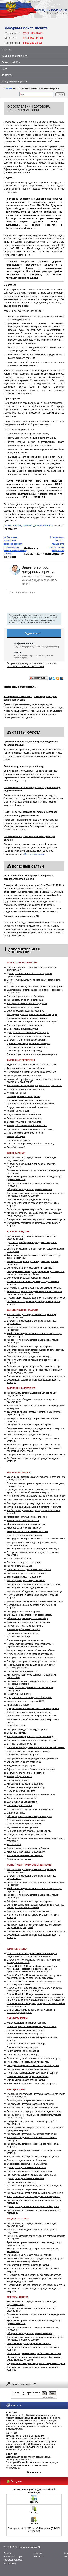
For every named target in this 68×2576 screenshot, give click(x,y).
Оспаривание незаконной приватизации (27, 1018)
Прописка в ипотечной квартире (23, 1633)
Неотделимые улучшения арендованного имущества (33, 2196)
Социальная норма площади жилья (25, 1640)
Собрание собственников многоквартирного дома (32, 1740)
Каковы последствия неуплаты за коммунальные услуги (35, 1601)
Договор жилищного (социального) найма (28, 1848)
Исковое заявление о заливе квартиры (26, 2043)
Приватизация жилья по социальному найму (29, 2171)
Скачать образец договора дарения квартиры (28, 525)
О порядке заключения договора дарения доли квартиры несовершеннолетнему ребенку (35, 1194)
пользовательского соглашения (25, 666)
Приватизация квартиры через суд (24, 1050)
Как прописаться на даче (19, 1566)
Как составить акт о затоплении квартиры (28, 2069)
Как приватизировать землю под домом (27, 1003)
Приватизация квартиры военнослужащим (28, 1036)
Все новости (34, 2472)
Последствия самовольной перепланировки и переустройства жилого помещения (30, 1645)
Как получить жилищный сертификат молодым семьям (34, 1085)
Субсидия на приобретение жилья (24, 1823)
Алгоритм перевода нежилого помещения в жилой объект (36, 1496)
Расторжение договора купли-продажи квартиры (31, 1715)
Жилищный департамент (19, 1776)
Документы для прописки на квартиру (26, 1773)
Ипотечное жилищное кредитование (25, 1133)
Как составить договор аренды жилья (26, 2189)
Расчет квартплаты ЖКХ (19, 1558)
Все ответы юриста (34, 854)
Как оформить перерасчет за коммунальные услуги (33, 1548)
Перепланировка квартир (19, 1805)
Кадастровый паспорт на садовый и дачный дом (31, 1064)
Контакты (6, 75)
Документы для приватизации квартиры (27, 1040)
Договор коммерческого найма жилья (26, 1820)
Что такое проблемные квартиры (23, 1629)
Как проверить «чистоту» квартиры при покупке (31, 1657)
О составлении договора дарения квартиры (29, 1199)
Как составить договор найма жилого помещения (32, 2134)
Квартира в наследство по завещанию (26, 1852)
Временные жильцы (17, 1733)
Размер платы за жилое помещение (25, 1626)
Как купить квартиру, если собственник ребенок (31, 1650)
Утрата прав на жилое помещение (24, 1762)
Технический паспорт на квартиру (24, 1577)
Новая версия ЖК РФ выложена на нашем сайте (30, 2415)
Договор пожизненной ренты (21, 1744)
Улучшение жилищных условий (22, 1827)
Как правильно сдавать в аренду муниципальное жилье (35, 2193)
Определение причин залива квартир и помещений (33, 2065)
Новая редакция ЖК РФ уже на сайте (25, 2436)
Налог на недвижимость (19, 1140)
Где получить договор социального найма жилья (31, 2175)
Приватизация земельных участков (24, 1025)
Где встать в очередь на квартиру (24, 1562)
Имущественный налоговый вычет (24, 1114)
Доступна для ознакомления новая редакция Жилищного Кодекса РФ (29, 2458)
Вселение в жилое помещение (22, 1798)
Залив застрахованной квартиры (23, 2051)
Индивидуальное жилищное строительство (29, 1100)
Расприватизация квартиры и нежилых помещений (32, 1021)
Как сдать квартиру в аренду (21, 2182)
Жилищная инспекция (14, 55)
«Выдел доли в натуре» (19, 1705)
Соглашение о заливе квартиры (23, 2054)
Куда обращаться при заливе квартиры (26, 2023)
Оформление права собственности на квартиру (31, 1769)
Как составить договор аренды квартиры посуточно (33, 2156)
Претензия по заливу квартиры (22, 2047)
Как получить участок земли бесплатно (26, 1573)
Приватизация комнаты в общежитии (25, 996)
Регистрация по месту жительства (24, 1118)
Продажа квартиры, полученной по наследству (30, 1143)
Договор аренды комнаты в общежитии (26, 2160)
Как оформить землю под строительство (27, 1587)
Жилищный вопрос (13, 2556)
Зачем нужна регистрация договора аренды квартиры (34, 2111)
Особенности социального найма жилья (27, 2164)
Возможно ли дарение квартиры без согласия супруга (34, 1209)
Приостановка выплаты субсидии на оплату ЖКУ (32, 1072)
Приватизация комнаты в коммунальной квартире (32, 1054)
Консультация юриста (14, 81)
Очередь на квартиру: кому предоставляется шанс (32, 1503)
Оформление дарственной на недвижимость (29, 1615)
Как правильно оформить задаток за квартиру (30, 1736)
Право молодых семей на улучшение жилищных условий (36, 1499)
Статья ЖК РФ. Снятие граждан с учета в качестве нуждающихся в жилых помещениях (34, 1989)
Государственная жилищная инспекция (26, 1834)
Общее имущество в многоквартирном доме (29, 1816)
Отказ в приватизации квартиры (23, 1007)
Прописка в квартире (17, 1780)
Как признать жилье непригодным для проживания (32, 1758)
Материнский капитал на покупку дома (26, 1524)
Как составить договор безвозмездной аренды (30, 2104)
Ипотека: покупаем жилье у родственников (28, 1751)
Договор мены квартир (18, 1636)
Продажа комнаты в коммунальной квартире (29, 1697)
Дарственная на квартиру (20, 1859)
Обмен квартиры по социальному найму (27, 1618)
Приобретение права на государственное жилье (31, 1661)
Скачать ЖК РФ (10, 62)
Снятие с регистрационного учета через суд (29, 1712)
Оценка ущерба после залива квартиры (27, 2080)
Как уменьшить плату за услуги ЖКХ (25, 1701)
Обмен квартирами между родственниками (28, 1622)
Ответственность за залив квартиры (25, 2033)
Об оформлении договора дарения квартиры (29, 1189)
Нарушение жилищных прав (21, 1791)
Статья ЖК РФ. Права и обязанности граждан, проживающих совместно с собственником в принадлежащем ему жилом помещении (32, 1969)
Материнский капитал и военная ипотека (27, 1531)
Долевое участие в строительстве (24, 1122)
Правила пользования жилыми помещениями (30, 1129)
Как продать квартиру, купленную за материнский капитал (36, 1538)
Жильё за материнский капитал (23, 1520)
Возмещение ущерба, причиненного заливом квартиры (34, 2058)
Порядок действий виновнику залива (25, 2030)
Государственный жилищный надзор (25, 1089)
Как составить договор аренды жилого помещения (32, 2107)
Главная (6, 49)
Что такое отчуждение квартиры (23, 1754)
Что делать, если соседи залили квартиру (28, 2062)
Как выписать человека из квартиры (25, 1784)
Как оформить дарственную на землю (26, 1580)
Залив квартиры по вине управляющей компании (31, 2026)
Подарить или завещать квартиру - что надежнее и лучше (36, 1219)
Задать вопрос (33, 633)
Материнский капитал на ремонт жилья (27, 1517)
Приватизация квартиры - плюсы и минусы (28, 1043)
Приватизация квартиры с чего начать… (27, 1047)
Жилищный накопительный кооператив (27, 1125)
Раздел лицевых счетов (19, 1694)
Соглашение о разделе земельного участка (29, 1569)
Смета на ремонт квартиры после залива (27, 2076)
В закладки (35, 2)
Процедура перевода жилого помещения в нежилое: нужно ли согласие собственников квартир (33, 1491)
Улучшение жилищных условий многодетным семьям (34, 1507)
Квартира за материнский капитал (24, 1528)
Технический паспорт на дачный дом (25, 1068)
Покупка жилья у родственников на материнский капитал (36, 1747)
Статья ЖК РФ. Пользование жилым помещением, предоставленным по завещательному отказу (34, 1976)
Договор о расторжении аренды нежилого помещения (34, 2185)
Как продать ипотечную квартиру (23, 1611)
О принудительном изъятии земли (24, 1075)
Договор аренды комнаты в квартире (25, 2178)
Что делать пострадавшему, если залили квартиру (32, 2073)
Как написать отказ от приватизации (25, 1000)
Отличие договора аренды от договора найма (30, 2100)
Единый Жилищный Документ (22, 1802)
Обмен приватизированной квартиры (25, 1011)
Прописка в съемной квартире (22, 1671)
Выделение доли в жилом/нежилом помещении (31, 1794)
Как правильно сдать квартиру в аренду (27, 1729)
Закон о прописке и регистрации (23, 1096)
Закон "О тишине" (16, 1147)
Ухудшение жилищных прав (21, 1765)
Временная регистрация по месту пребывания (30, 1103)
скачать (34, 2502)
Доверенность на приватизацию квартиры (28, 1032)
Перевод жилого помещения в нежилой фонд (30, 1809)
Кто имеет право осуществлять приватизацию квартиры (35, 986)
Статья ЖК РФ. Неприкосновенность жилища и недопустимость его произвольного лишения (32, 1955)
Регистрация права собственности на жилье (29, 1831)
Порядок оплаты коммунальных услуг (26, 1787)
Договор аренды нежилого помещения (26, 2167)
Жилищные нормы (16, 1093)
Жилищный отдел (16, 1136)
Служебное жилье (16, 1813)
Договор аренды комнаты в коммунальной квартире (33, 2206)
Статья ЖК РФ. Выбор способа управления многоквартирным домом (31, 2011)
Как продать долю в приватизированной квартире (32, 1014)
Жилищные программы (18, 1111)
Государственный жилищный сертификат (28, 1107)
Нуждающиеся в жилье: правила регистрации (30, 1654)
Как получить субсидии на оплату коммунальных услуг (34, 1591)
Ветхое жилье (14, 1844)
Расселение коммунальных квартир (25, 1855)
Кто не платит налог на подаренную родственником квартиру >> (56, 544)
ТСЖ (4, 68)
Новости (38, 2553)
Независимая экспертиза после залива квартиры (31, 2083)
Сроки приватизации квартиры (22, 1029)
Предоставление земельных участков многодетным (33, 1708)
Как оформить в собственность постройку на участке (33, 1584)
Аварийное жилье (16, 1725)
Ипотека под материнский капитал (24, 1535)
